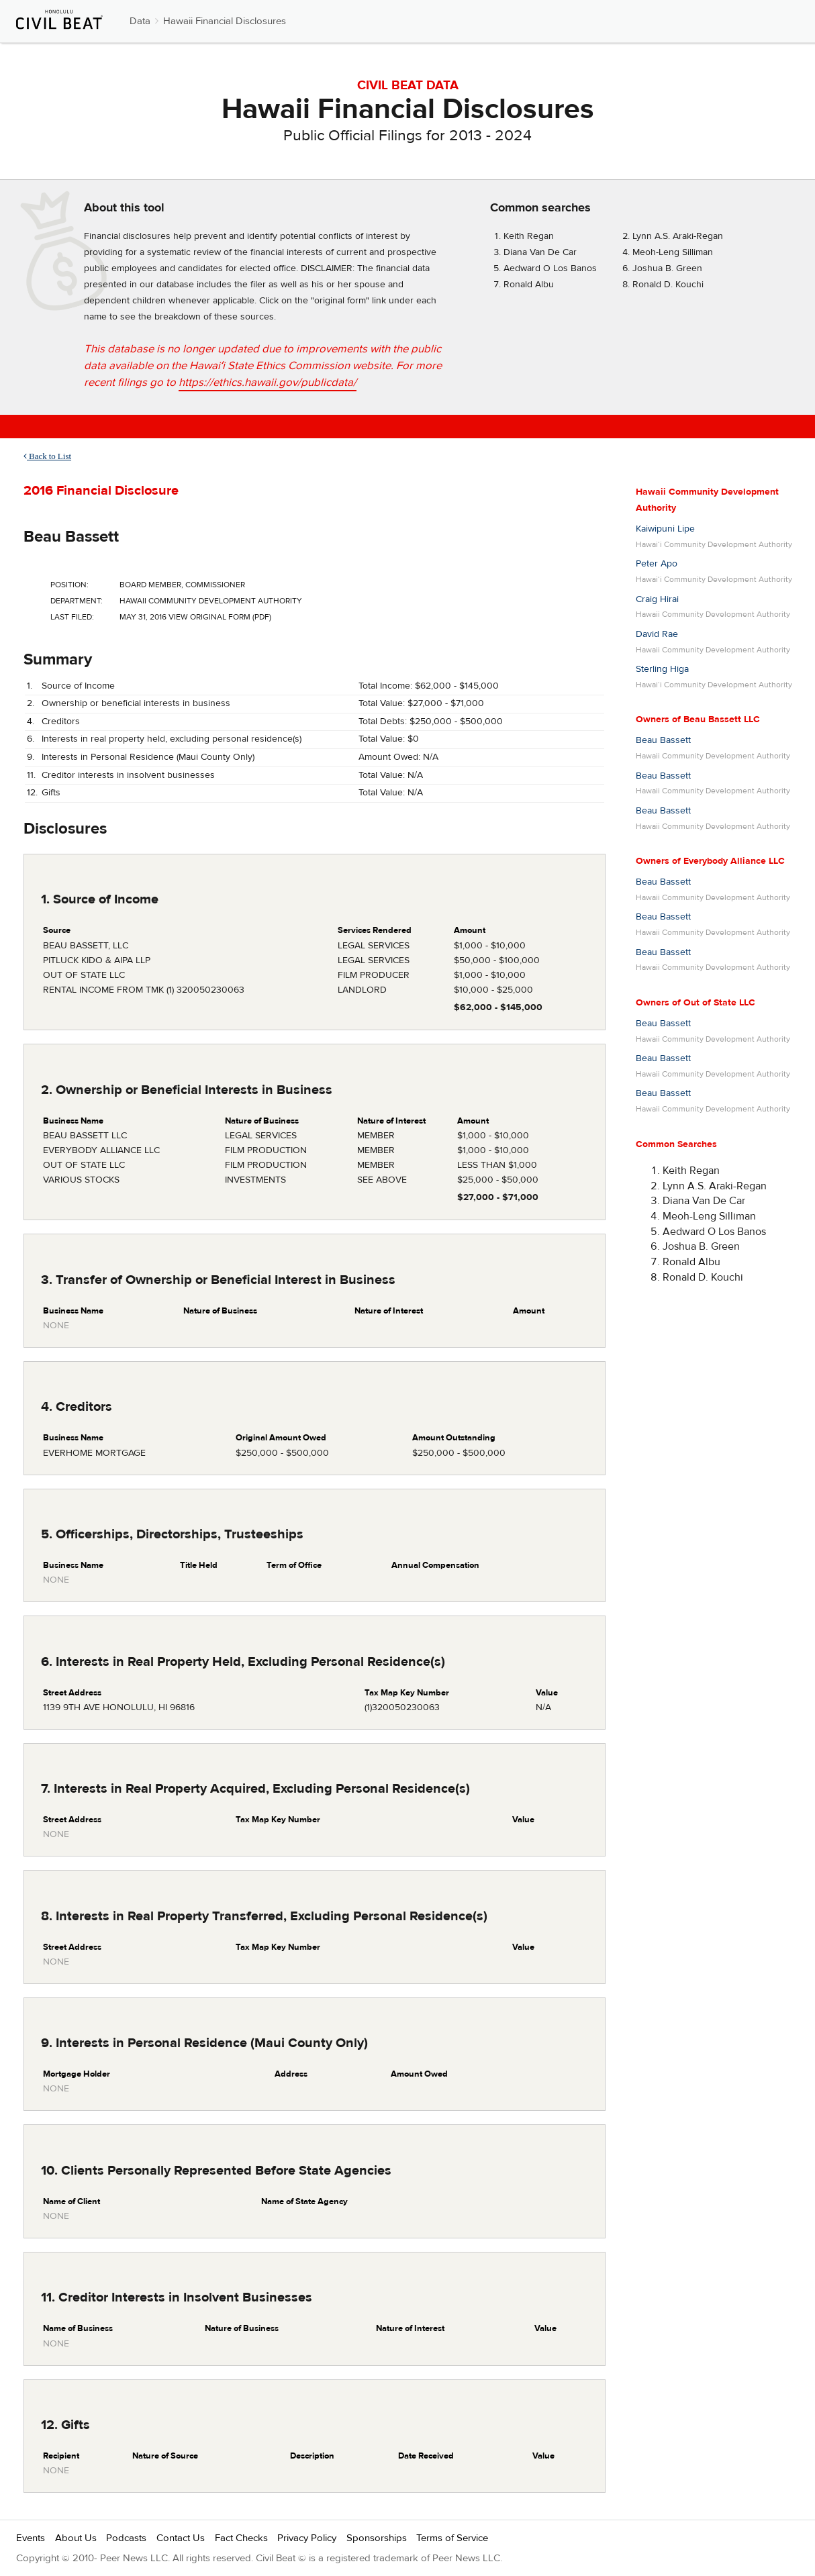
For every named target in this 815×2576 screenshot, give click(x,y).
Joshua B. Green (667, 268)
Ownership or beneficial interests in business (136, 703)
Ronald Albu (529, 285)
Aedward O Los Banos (550, 268)
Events (30, 2538)
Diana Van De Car (540, 252)
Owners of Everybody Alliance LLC (710, 861)
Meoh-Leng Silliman (672, 252)
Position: (69, 584)
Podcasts (126, 2538)
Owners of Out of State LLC (695, 1003)
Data (140, 21)
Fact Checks (241, 2538)
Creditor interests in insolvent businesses (128, 775)
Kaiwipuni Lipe (665, 529)
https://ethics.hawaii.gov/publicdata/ (267, 382)
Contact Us (180, 2538)
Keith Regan (529, 236)
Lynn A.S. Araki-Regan (677, 236)
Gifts (51, 793)
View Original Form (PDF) (220, 616)
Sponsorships (376, 2538)
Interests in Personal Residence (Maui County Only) (148, 757)
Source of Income (78, 686)
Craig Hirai (657, 599)
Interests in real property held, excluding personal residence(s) (171, 739)
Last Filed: (72, 617)
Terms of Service (452, 2538)
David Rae (657, 634)
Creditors (61, 721)
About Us (76, 2538)
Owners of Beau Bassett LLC (698, 719)
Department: (76, 600)
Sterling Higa (662, 669)
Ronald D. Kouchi (668, 285)
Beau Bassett (71, 536)
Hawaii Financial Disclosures (224, 21)
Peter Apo (656, 564)
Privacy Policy (306, 2538)
